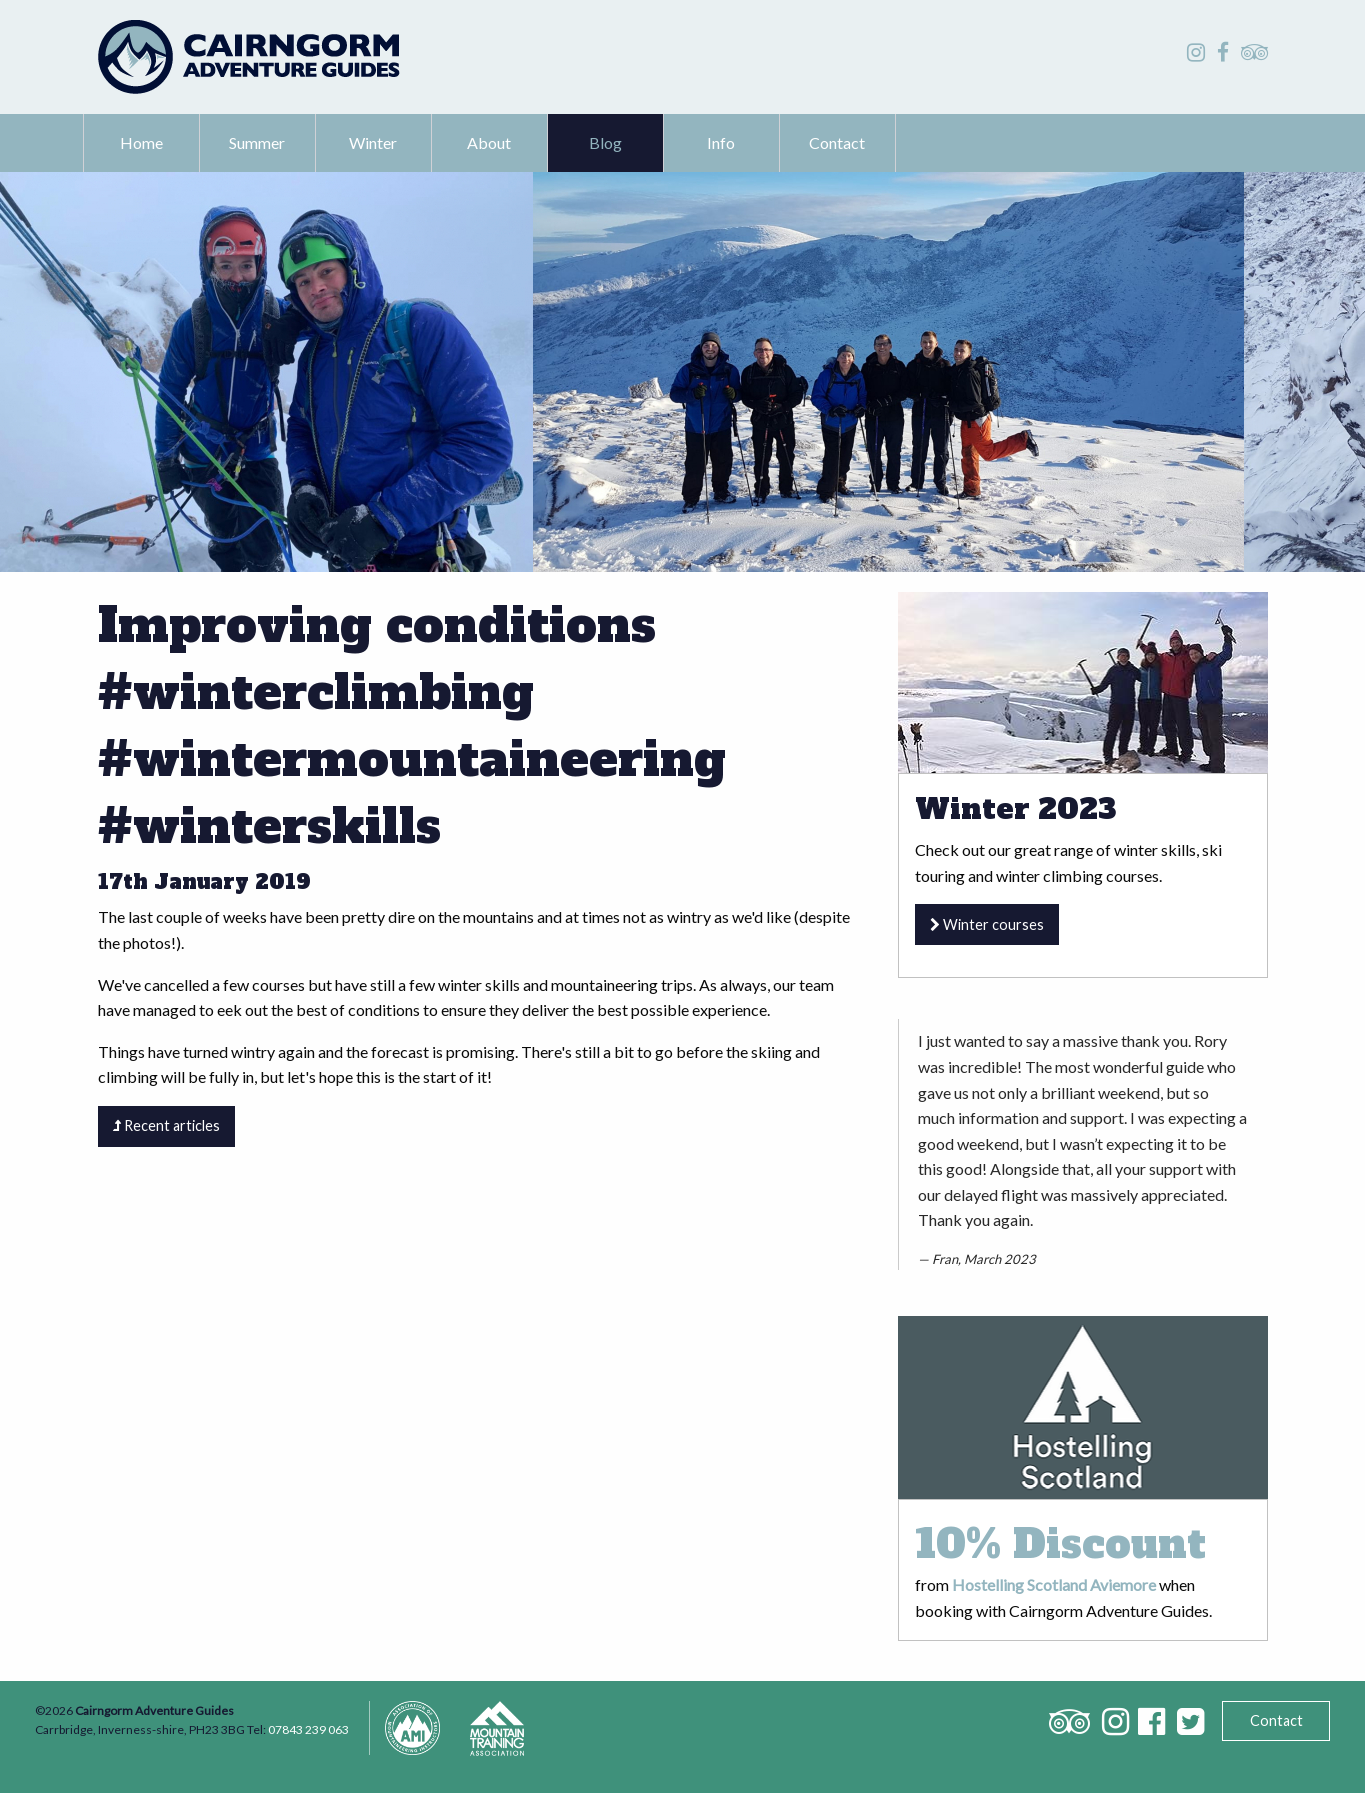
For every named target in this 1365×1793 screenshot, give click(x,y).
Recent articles (166, 1125)
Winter (373, 142)
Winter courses (987, 924)
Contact (837, 142)
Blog (605, 142)
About (489, 142)
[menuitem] (142, 143)
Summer (257, 142)
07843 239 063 (308, 1729)
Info (721, 142)
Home (141, 142)
